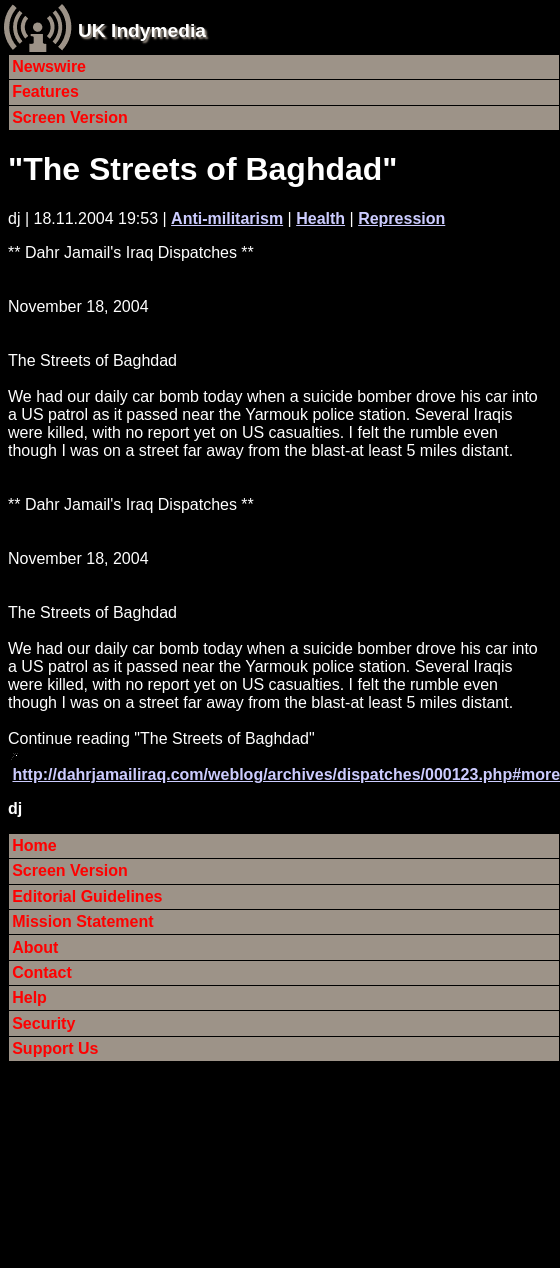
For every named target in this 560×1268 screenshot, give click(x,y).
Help (29, 997)
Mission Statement (82, 921)
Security (43, 1023)
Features (45, 91)
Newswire (49, 66)
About (35, 947)
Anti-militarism (227, 218)
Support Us (55, 1048)
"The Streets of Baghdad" (203, 169)
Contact (42, 972)
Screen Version (70, 117)
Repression (401, 218)
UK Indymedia (142, 30)
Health (320, 218)
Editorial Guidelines (87, 896)
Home (34, 845)
